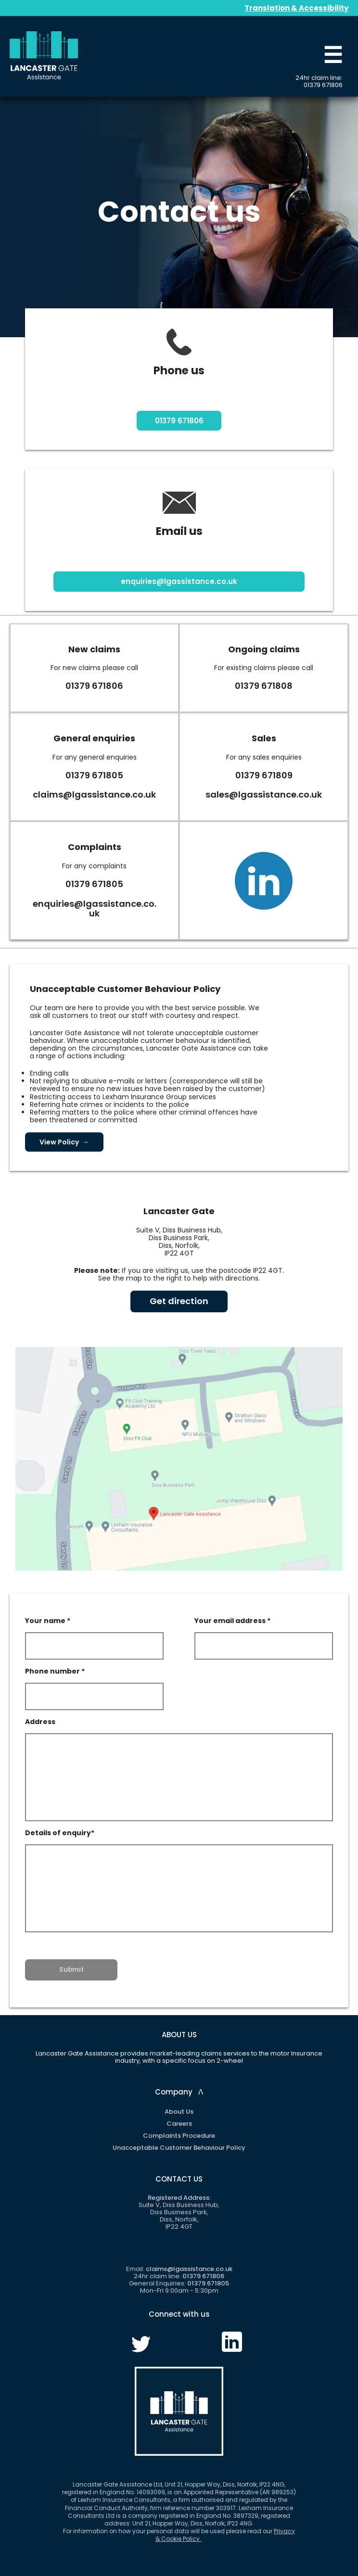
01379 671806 (323, 84)
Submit (71, 1969)
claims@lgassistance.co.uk (94, 794)
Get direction (179, 1301)
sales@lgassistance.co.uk (263, 794)
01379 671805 (94, 775)
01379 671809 (264, 775)
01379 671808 (264, 686)
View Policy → (64, 1142)
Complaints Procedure (179, 2135)
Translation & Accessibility (296, 8)
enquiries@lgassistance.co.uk (179, 581)
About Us (179, 2111)
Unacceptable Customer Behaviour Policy (179, 2147)
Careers (179, 2123)
